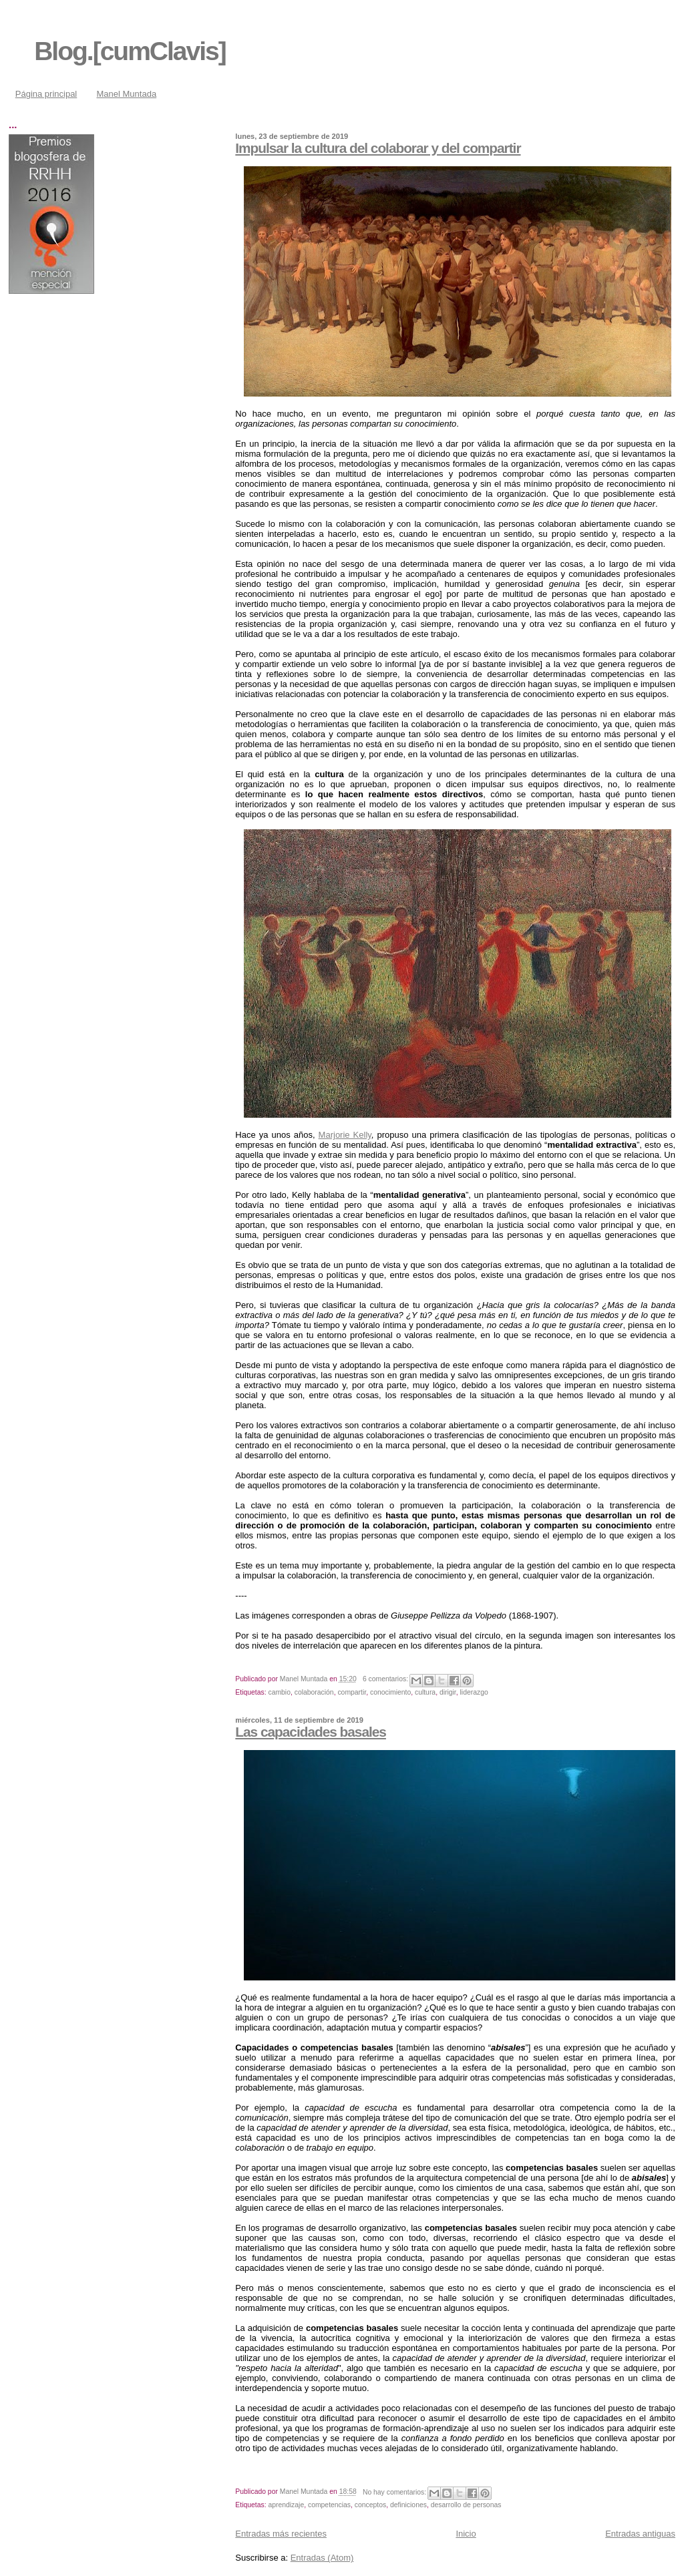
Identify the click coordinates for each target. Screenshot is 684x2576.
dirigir (448, 1692)
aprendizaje (286, 2505)
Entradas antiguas (640, 2534)
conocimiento (390, 1692)
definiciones (408, 2505)
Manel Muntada (127, 94)
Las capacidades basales (310, 1731)
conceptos (370, 2505)
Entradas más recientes (281, 2534)
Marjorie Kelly (345, 1135)
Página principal (46, 94)
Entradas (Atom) (322, 2558)
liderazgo (474, 1692)
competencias (329, 2505)
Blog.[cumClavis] (130, 51)
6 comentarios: (386, 1679)
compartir (351, 1692)
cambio (279, 1692)
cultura (425, 1692)
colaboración (314, 1692)
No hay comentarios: (395, 2492)
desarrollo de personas (466, 2505)
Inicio (466, 2534)
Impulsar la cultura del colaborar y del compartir (377, 148)
